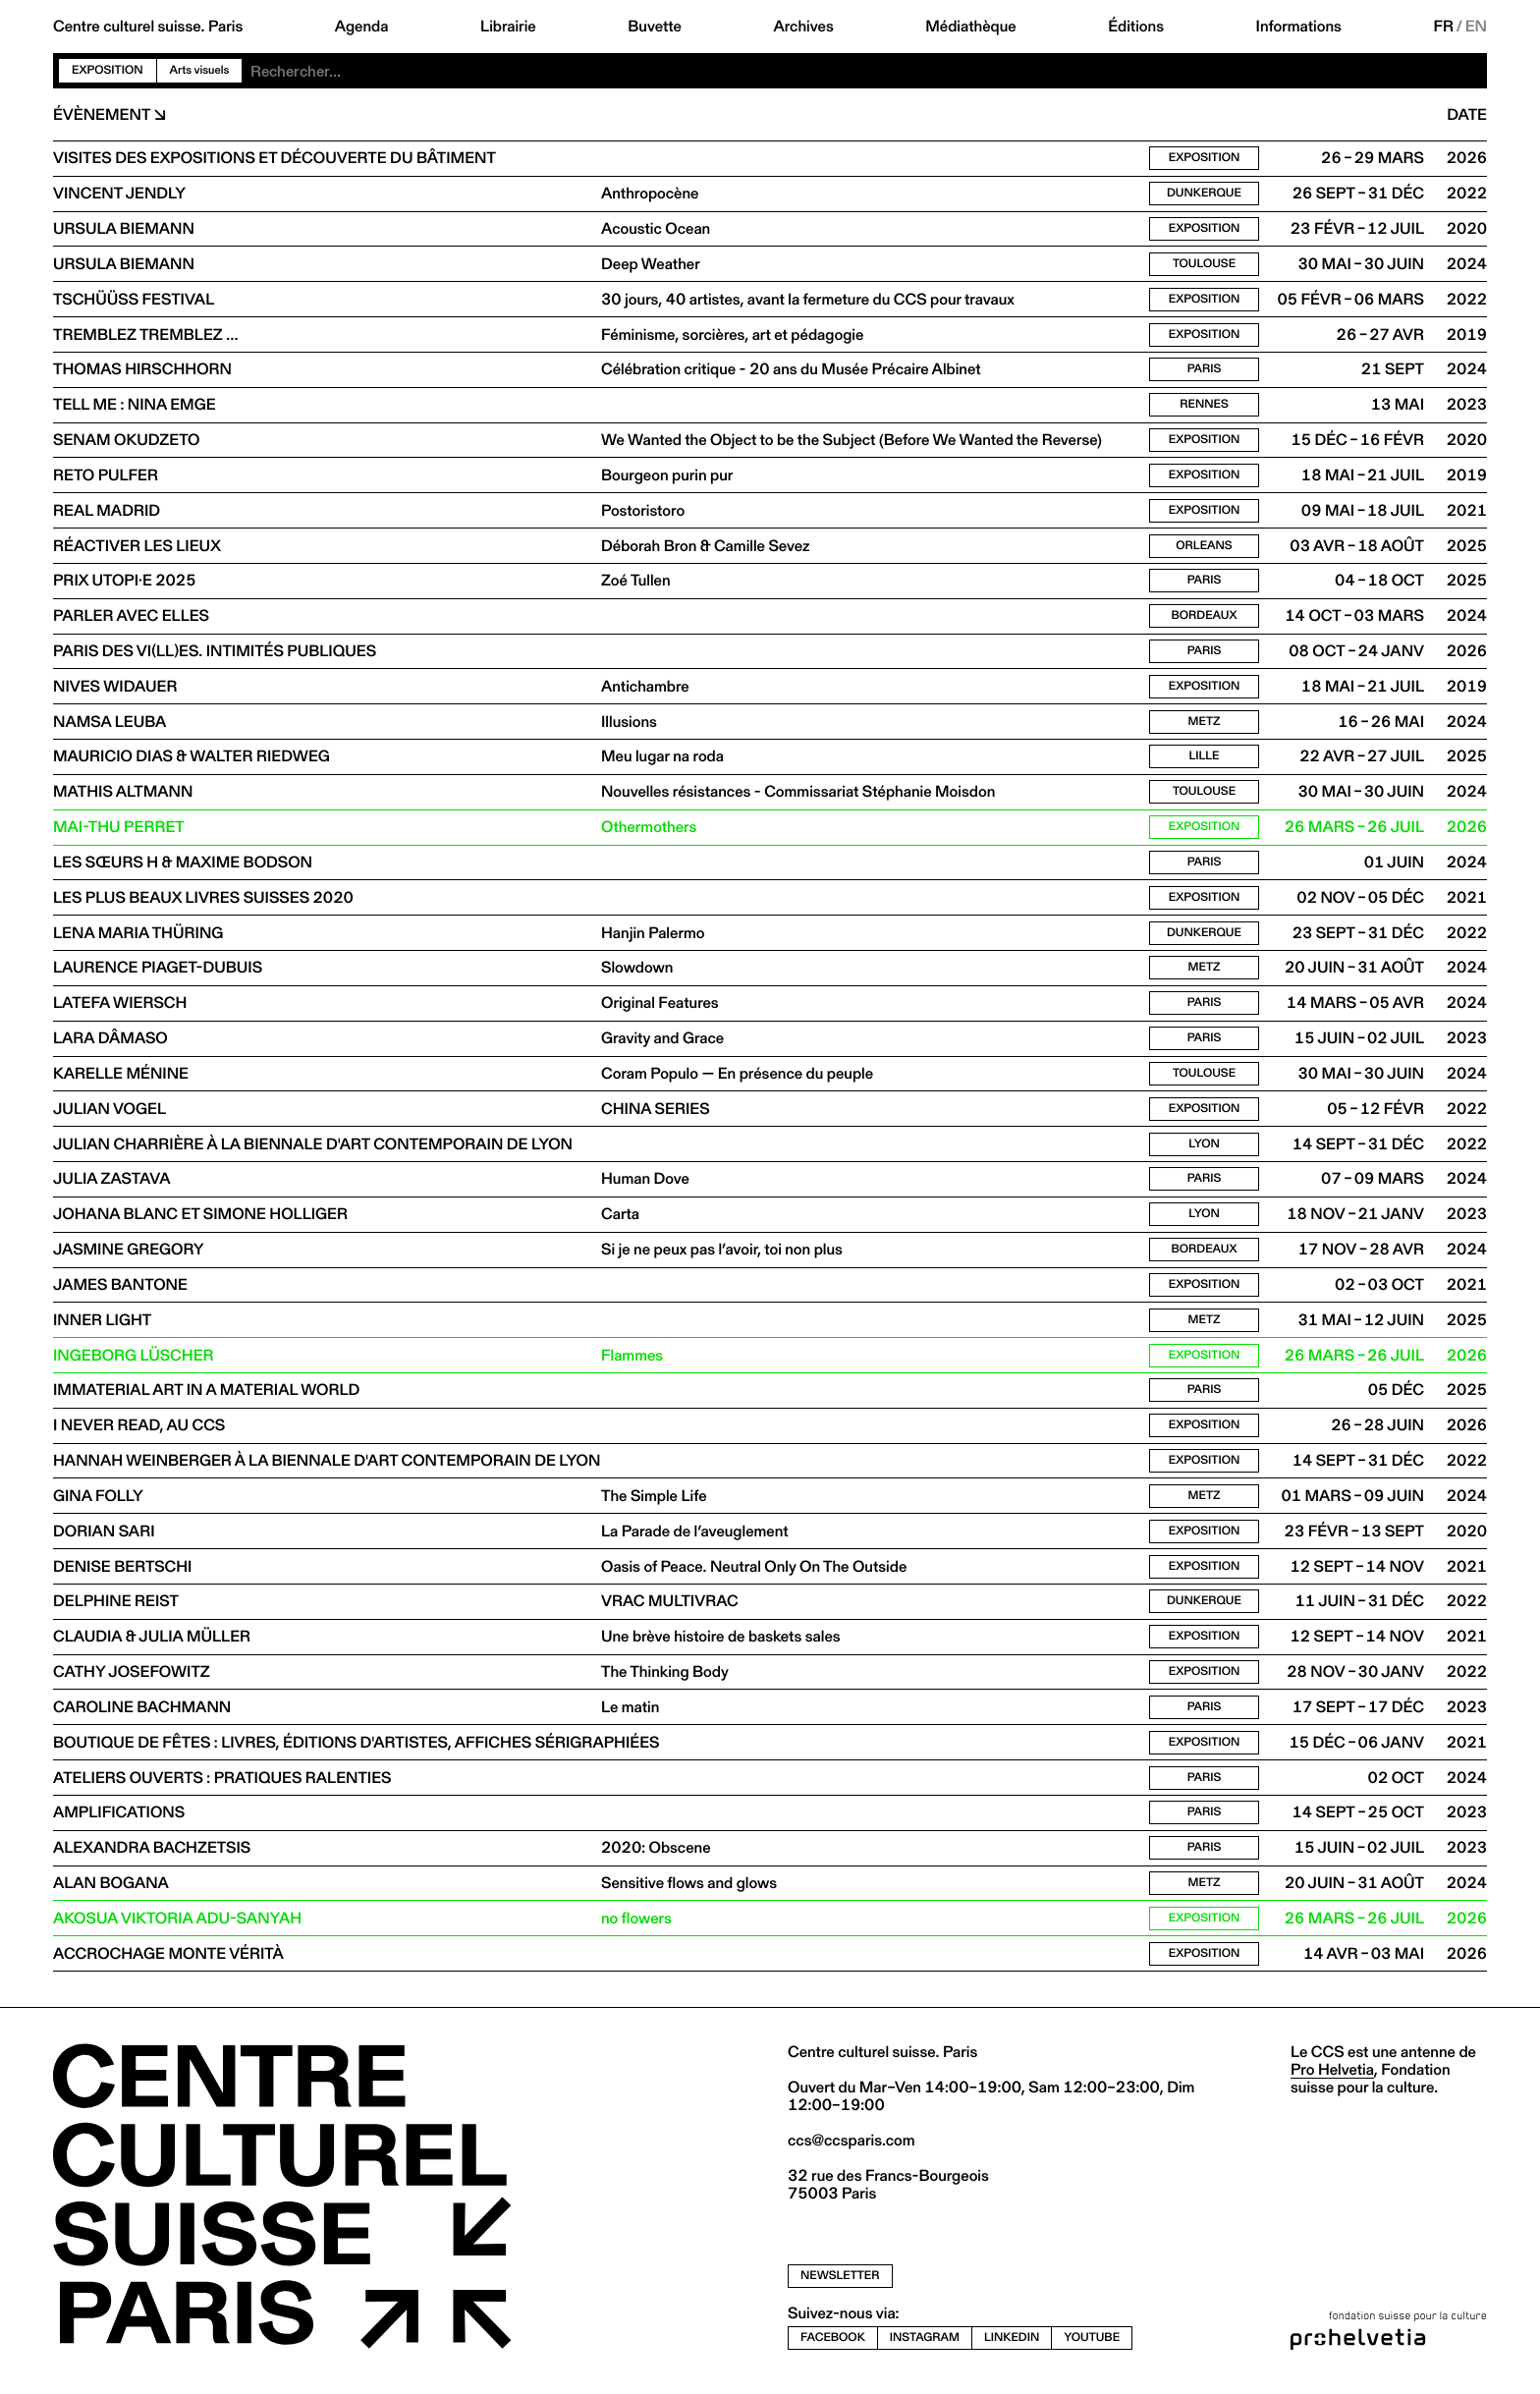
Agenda (362, 26)
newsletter (840, 2284)
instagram (925, 2346)
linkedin (1011, 2346)
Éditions (1136, 26)
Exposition (107, 70)
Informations (1299, 26)
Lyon (1204, 1149)
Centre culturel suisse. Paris (148, 26)
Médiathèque (970, 26)
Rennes (1204, 406)
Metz (1204, 724)
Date (1467, 115)
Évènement (101, 115)
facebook (832, 2346)
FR (1443, 26)
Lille (1203, 760)
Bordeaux (1205, 618)
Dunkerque (1204, 194)
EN (1476, 26)
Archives (803, 26)
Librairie (508, 26)
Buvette (655, 26)
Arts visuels (200, 70)
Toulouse (1204, 264)
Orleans (1204, 547)
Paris (1204, 370)
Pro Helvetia (1332, 2078)
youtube (1092, 2346)
